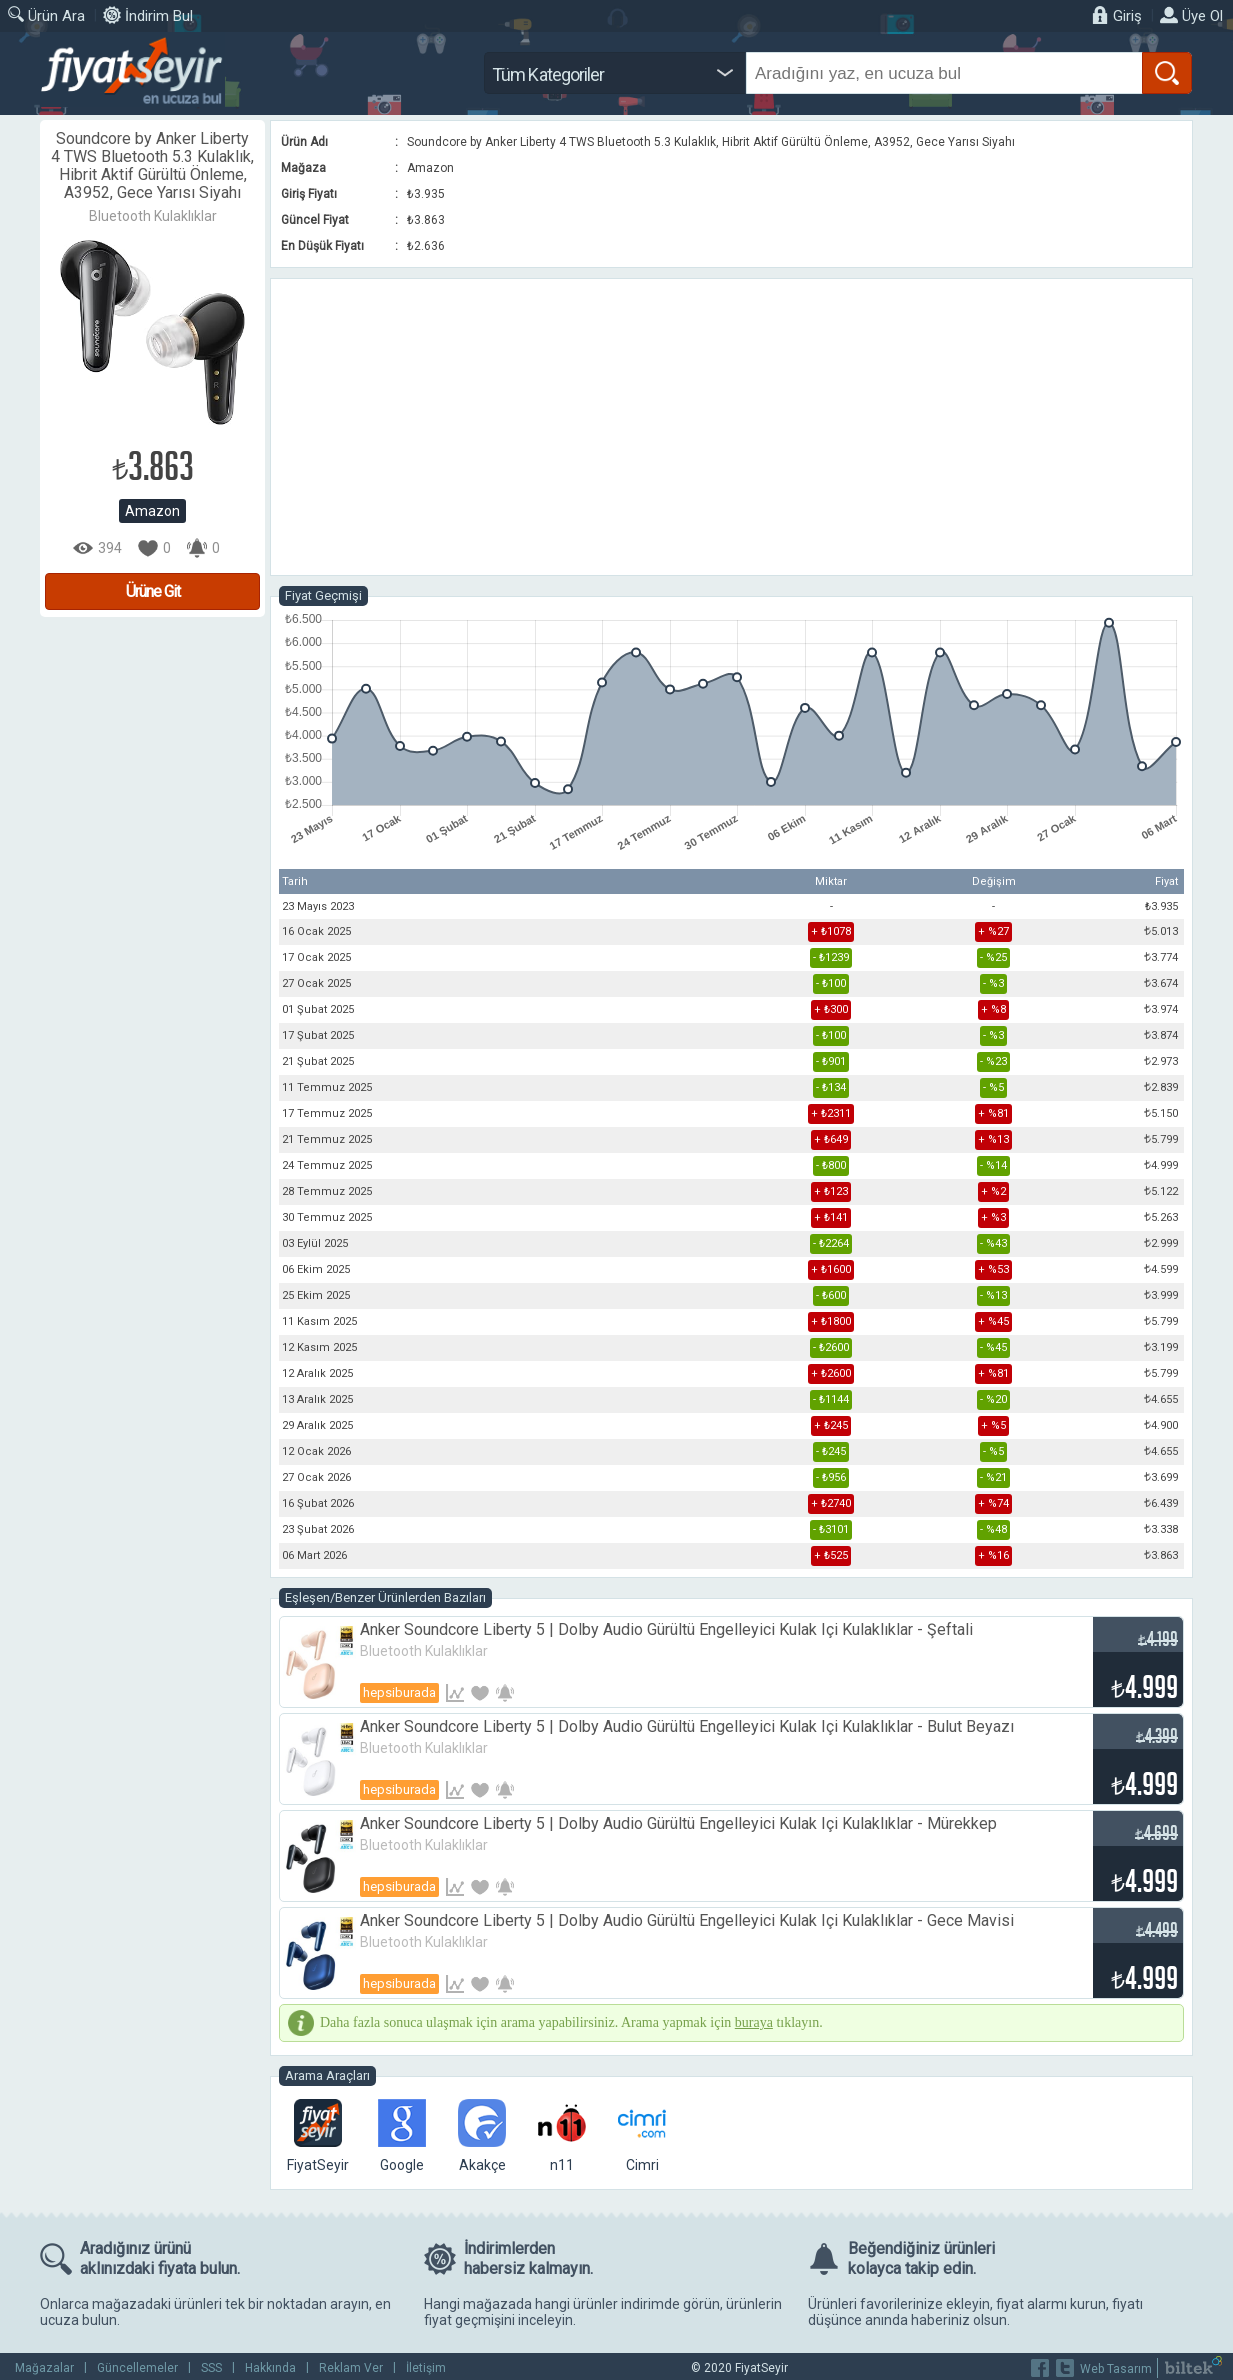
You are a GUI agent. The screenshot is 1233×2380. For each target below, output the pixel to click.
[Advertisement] (731, 427)
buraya (754, 2022)
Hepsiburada (399, 1692)
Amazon (152, 511)
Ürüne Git (153, 591)
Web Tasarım (1116, 2369)
